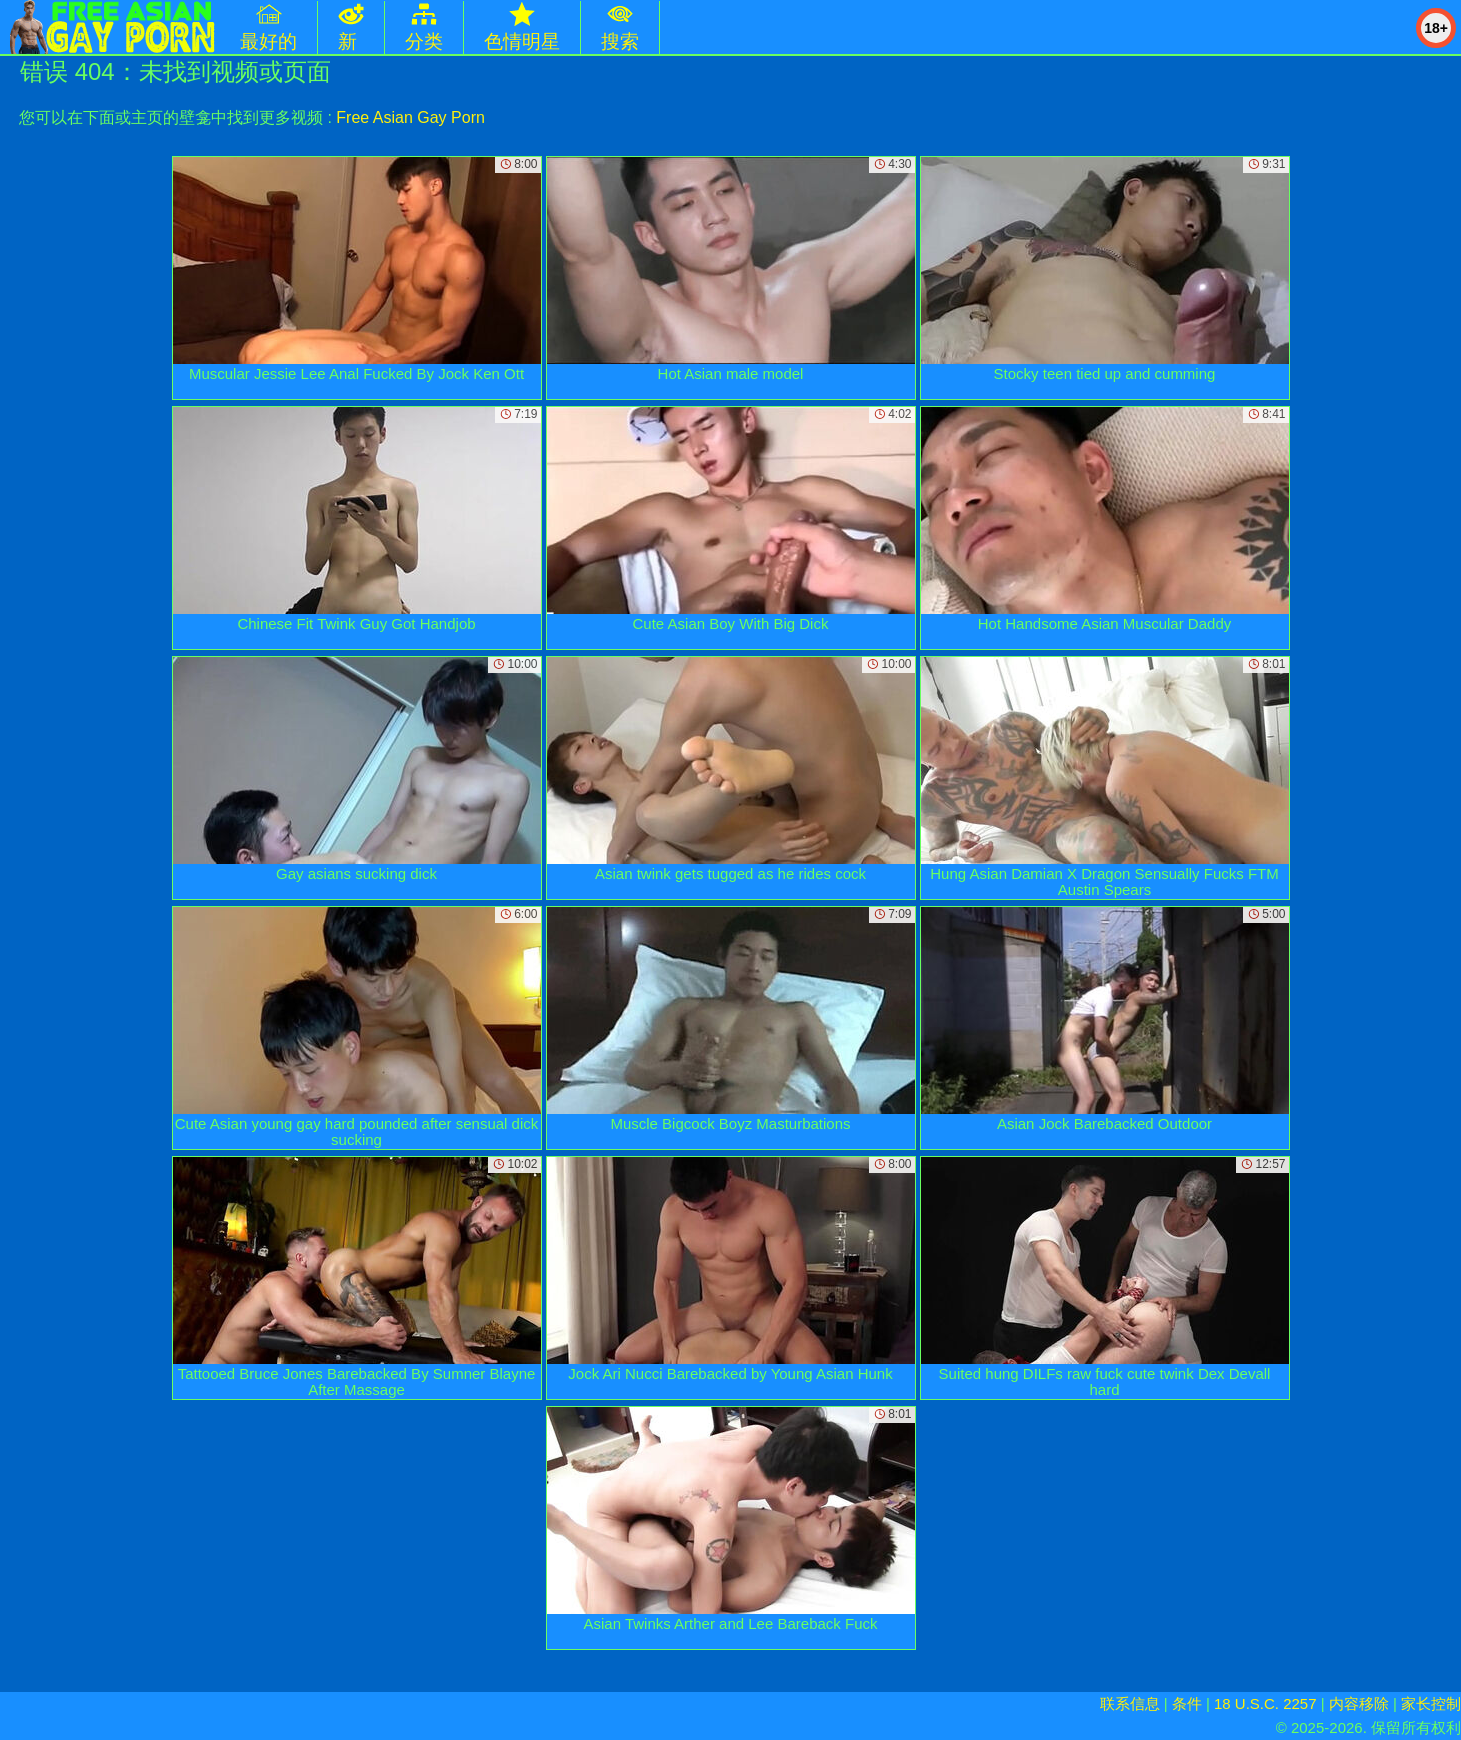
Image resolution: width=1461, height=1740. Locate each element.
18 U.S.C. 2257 (1265, 1703)
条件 (1187, 1703)
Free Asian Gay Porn (410, 117)
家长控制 (1431, 1703)
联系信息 (1130, 1703)
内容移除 (1359, 1703)
